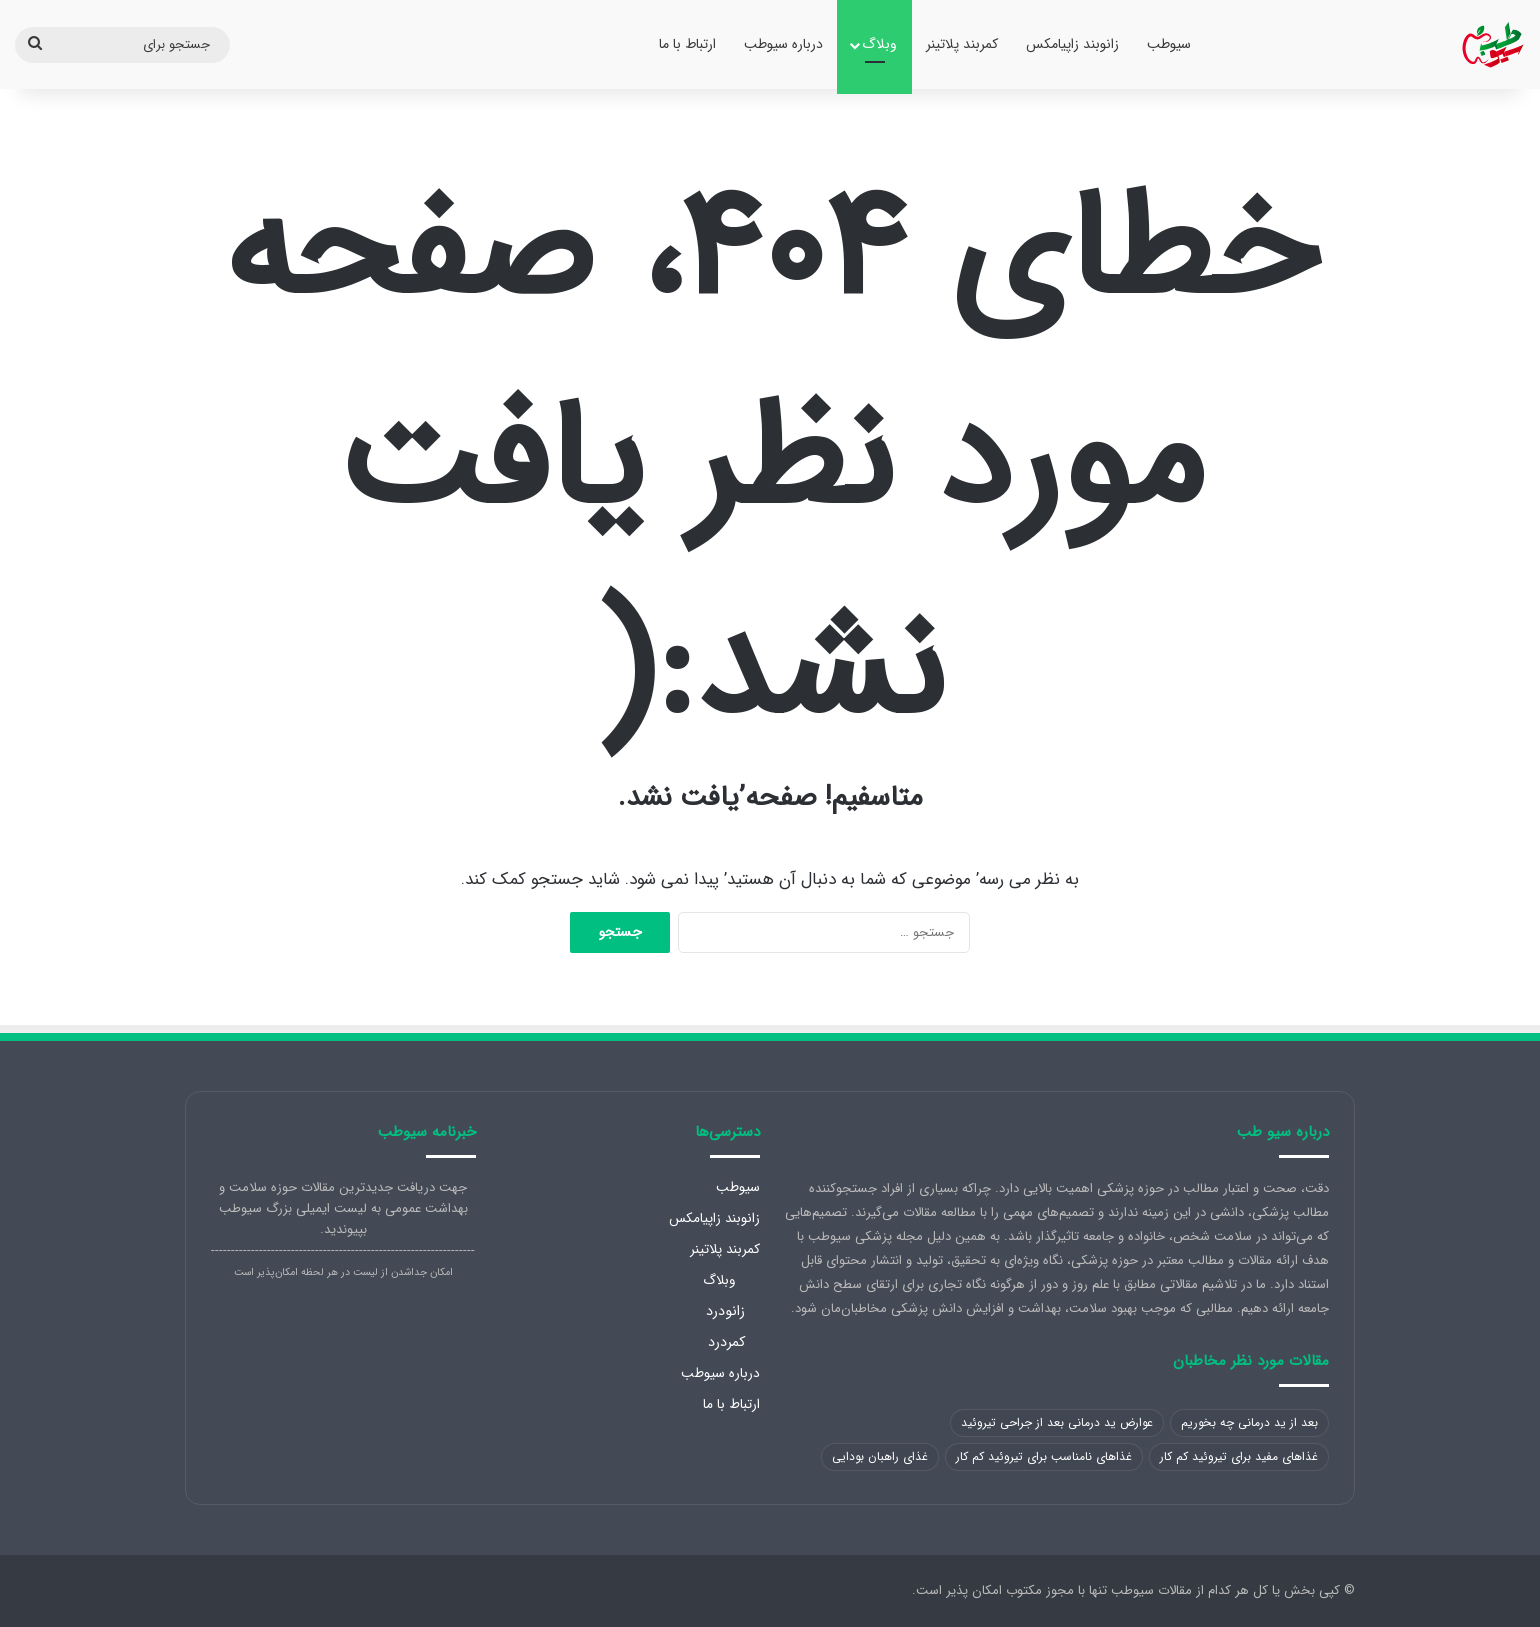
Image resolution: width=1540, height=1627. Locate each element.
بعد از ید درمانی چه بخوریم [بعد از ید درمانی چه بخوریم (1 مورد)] (1249, 1422)
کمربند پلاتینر (962, 44)
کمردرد (726, 1342)
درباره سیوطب (783, 44)
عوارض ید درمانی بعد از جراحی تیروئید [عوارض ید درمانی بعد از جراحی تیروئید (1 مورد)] (1057, 1422)
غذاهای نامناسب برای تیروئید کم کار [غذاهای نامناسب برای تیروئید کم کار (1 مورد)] (1044, 1456)
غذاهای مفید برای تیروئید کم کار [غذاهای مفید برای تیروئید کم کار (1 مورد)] (1239, 1456)
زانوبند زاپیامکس (1072, 44)
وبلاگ (879, 44)
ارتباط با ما (687, 44)
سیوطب (1169, 44)
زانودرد (725, 1311)
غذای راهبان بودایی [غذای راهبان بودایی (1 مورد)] (880, 1456)
